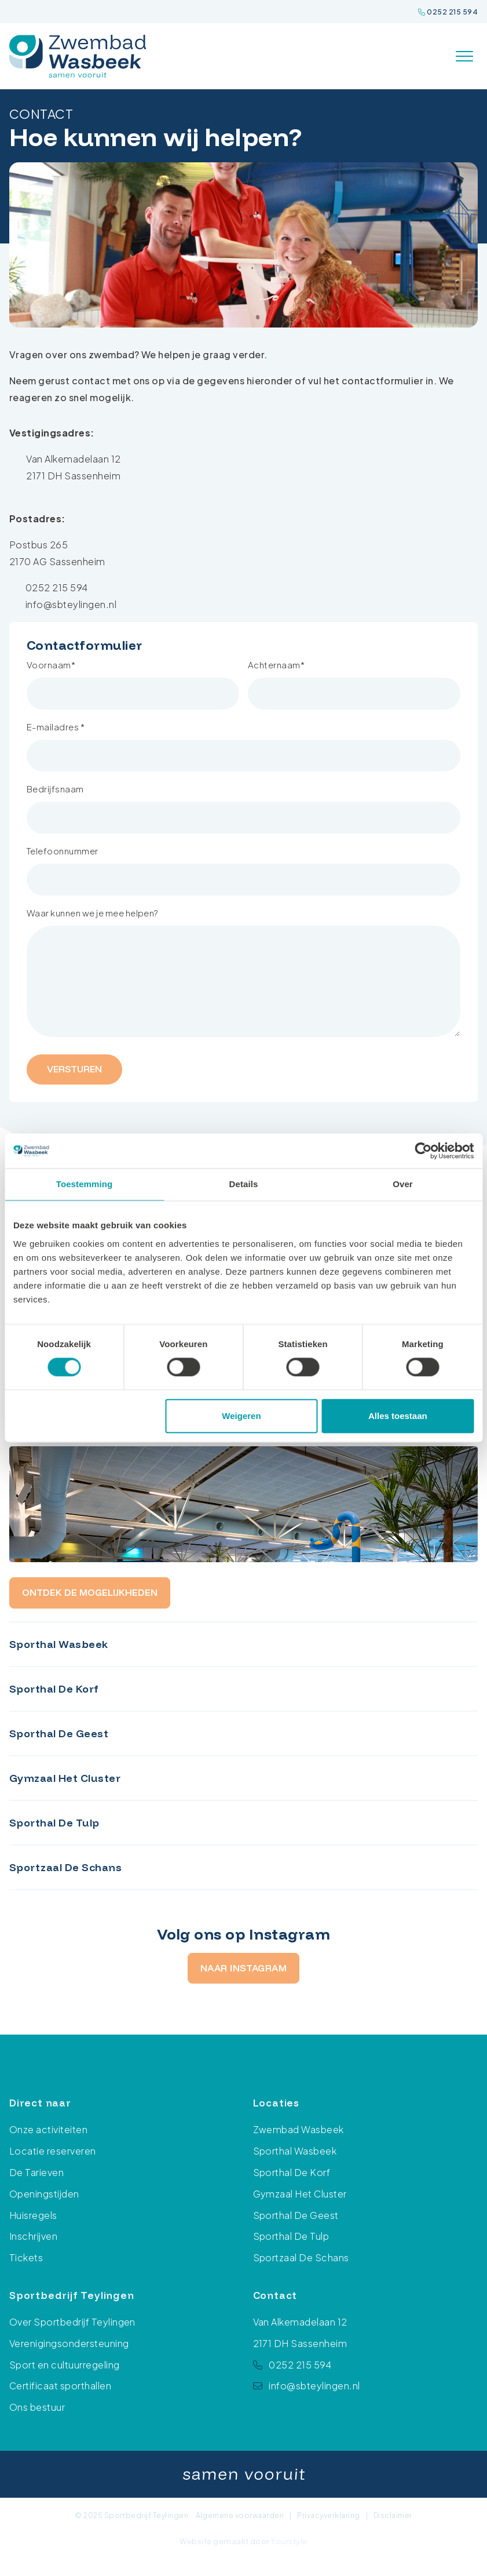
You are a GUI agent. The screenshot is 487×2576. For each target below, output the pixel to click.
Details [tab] (243, 1184)
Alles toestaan (397, 1416)
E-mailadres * (56, 726)
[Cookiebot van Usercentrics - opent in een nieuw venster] (423, 1150)
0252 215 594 (448, 12)
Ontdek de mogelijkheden (90, 1592)
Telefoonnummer (62, 850)
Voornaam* (51, 664)
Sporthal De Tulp (291, 2236)
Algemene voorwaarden (240, 2515)
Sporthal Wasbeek (295, 2151)
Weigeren (241, 1416)
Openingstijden (44, 2194)
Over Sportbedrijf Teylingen (72, 2322)
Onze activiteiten (48, 2130)
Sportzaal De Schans (301, 2257)
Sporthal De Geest (296, 2215)
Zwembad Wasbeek (298, 2130)
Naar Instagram (243, 1968)
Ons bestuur (37, 2407)
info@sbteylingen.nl (70, 604)
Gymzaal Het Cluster (300, 2194)
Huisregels (33, 2215)
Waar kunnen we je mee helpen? (93, 912)
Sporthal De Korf (292, 2172)
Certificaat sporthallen (60, 2385)
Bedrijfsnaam (55, 788)
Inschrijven (33, 2236)
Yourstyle (288, 2541)
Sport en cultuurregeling (64, 2365)
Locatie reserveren (52, 2151)
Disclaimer (393, 2515)
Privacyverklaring (328, 2515)
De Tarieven (36, 2172)
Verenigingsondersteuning (69, 2343)
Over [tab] (403, 1184)
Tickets (26, 2257)
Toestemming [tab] (84, 1184)
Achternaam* (276, 664)
